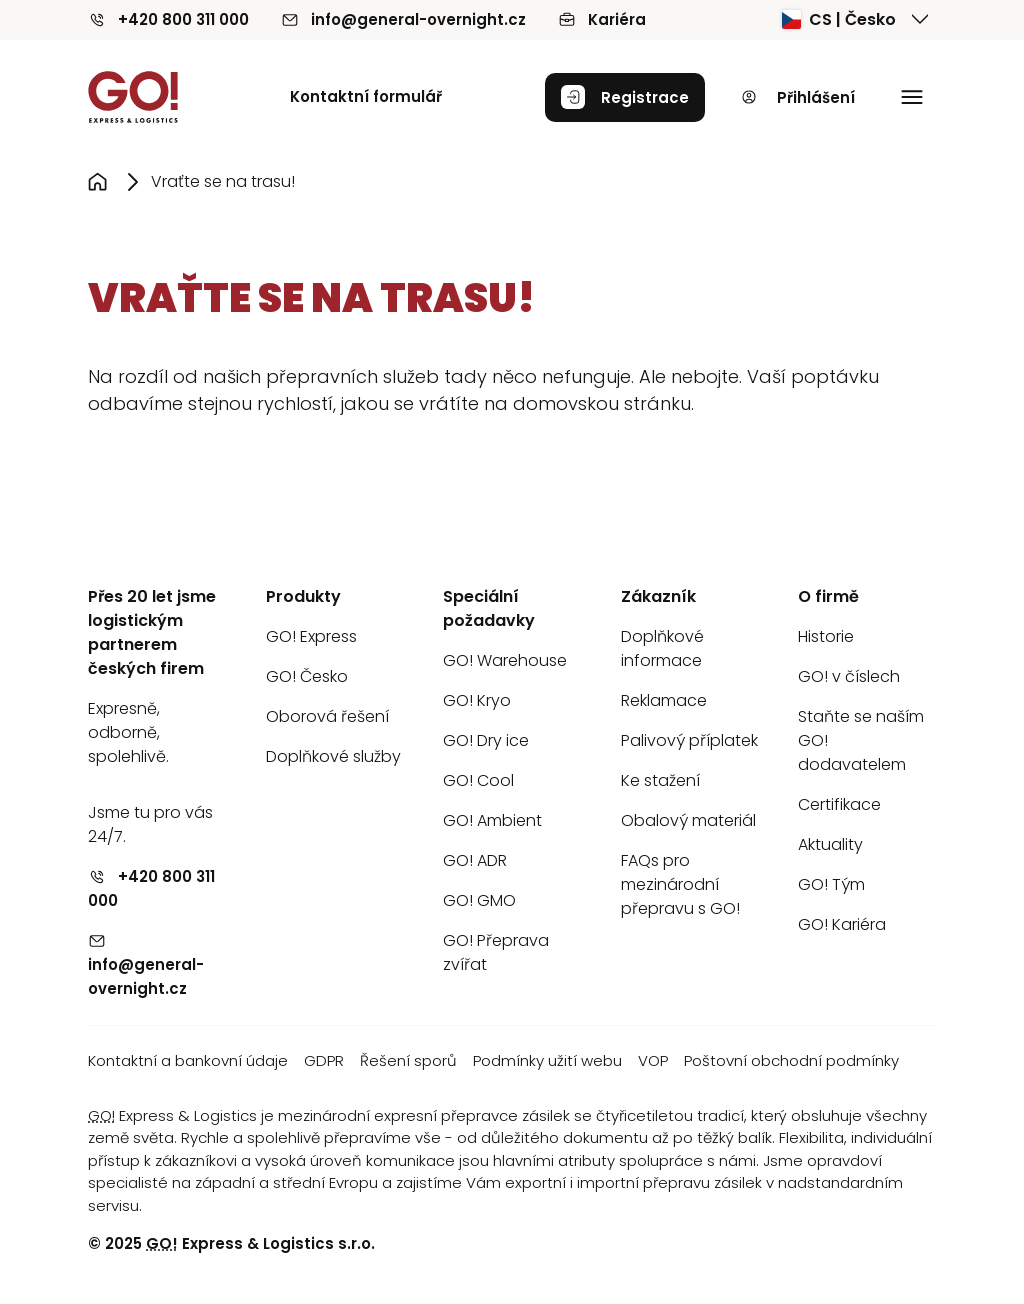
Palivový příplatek (689, 740)
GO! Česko (307, 676)
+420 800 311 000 (168, 19)
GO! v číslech (849, 676)
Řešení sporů (408, 1060)
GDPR (324, 1060)
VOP (653, 1060)
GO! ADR (475, 860)
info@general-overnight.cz (403, 19)
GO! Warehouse (505, 660)
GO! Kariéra (842, 924)
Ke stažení (660, 780)
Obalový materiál (688, 820)
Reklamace (664, 700)
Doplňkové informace (662, 648)
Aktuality (830, 844)
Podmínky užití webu (547, 1060)
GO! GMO (479, 900)
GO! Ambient (492, 820)
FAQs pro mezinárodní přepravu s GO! (680, 884)
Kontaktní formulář (366, 96)
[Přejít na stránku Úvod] (101, 182)
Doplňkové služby (333, 756)
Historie (826, 636)
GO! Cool (478, 780)
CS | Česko (839, 19)
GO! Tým (831, 884)
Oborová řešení (327, 716)
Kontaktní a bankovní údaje (188, 1060)
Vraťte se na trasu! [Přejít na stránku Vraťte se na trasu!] (223, 181)
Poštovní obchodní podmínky (791, 1060)
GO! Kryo (477, 700)
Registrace (625, 97)
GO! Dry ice (486, 740)
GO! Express (311, 636)
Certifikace (839, 804)
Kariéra (602, 19)
